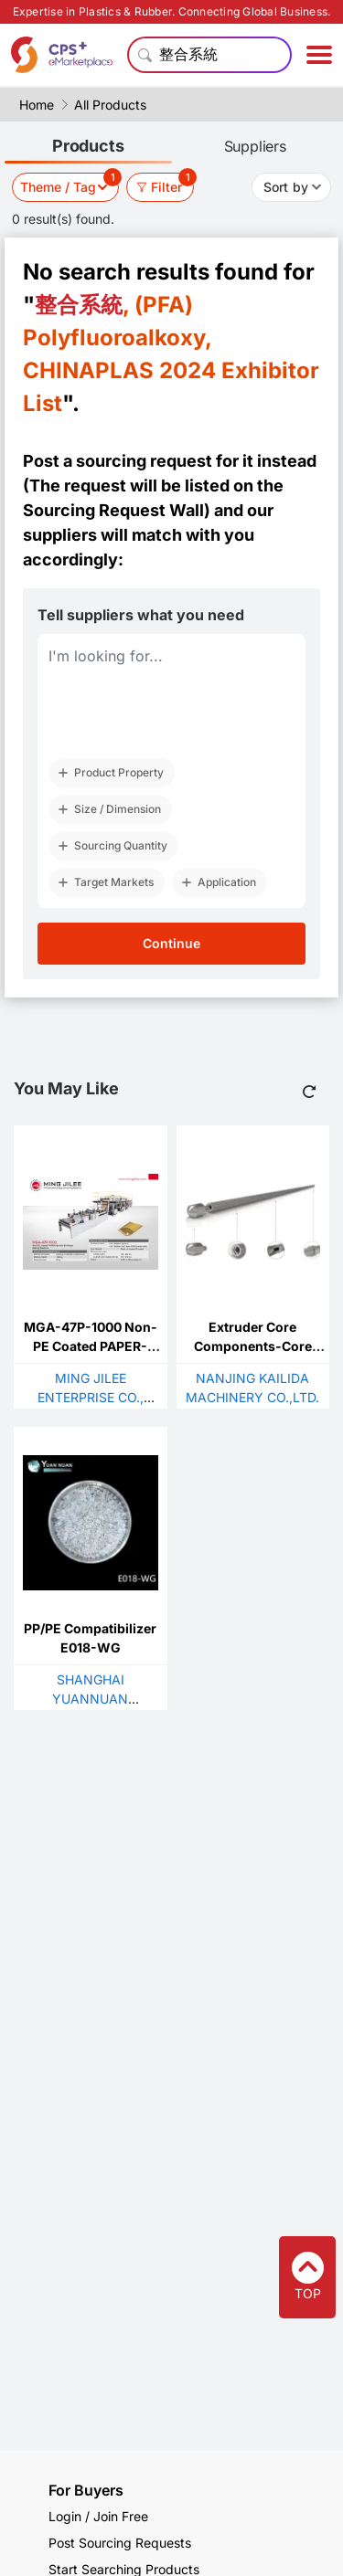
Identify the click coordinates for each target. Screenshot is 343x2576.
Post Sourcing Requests (119, 2542)
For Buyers (85, 2490)
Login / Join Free (98, 2516)
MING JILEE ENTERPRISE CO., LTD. (91, 1397)
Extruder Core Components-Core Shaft (253, 1346)
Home (36, 104)
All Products (110, 104)
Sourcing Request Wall (113, 510)
